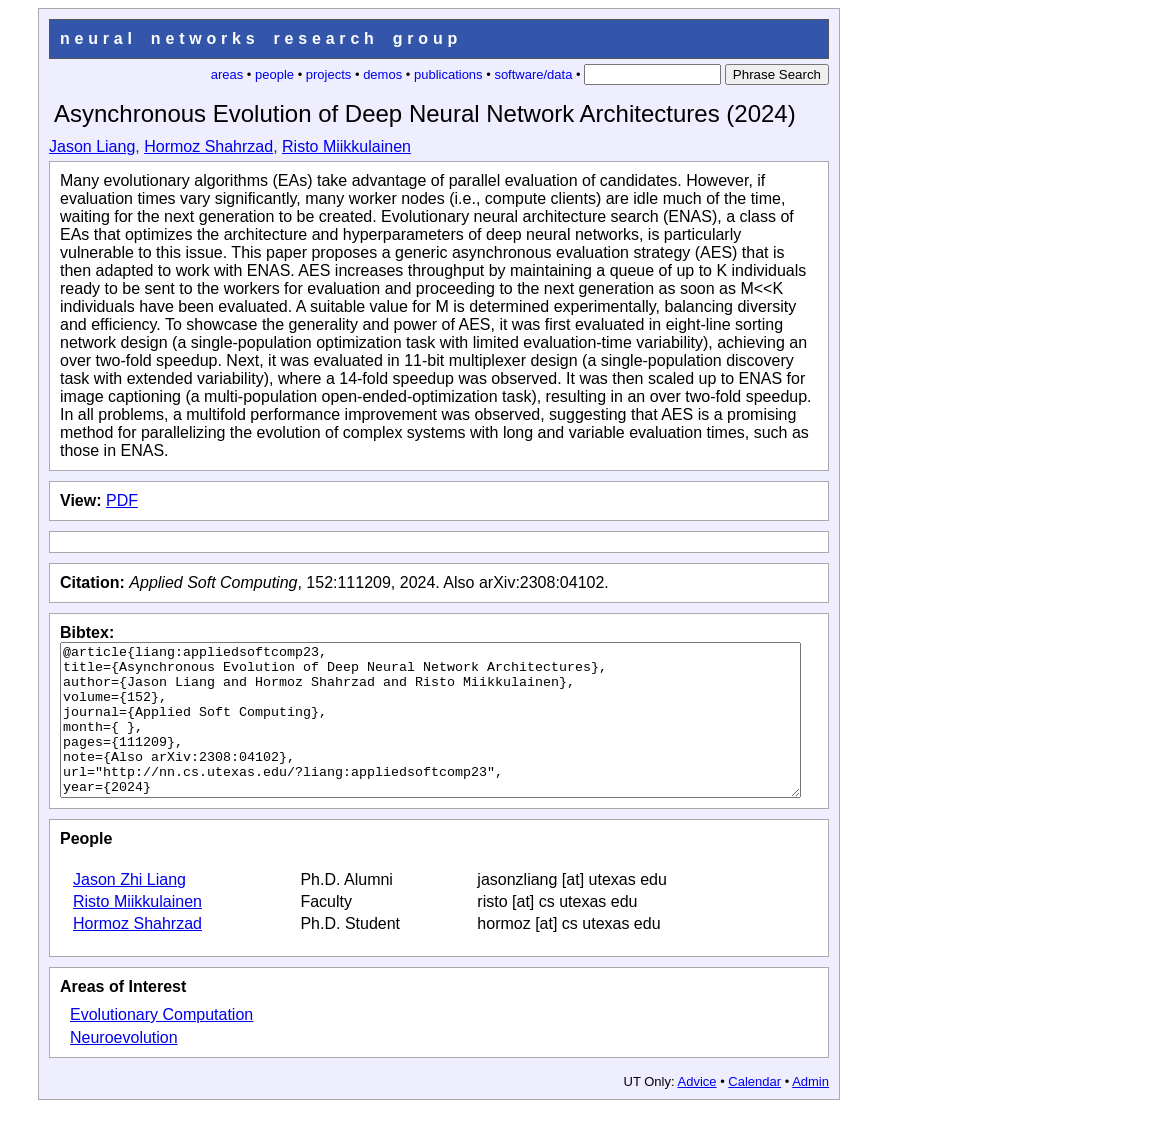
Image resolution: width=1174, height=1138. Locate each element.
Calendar (754, 1111)
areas (227, 74)
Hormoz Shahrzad (208, 146)
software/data (533, 74)
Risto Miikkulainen (346, 146)
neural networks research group (261, 38)
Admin (810, 1111)
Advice (697, 1111)
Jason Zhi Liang (129, 909)
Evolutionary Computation (161, 1044)
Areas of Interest (123, 1016)
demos (382, 74)
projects (329, 74)
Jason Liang (92, 146)
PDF (122, 500)
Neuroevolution (124, 1067)
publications (448, 74)
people (274, 74)
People (86, 868)
